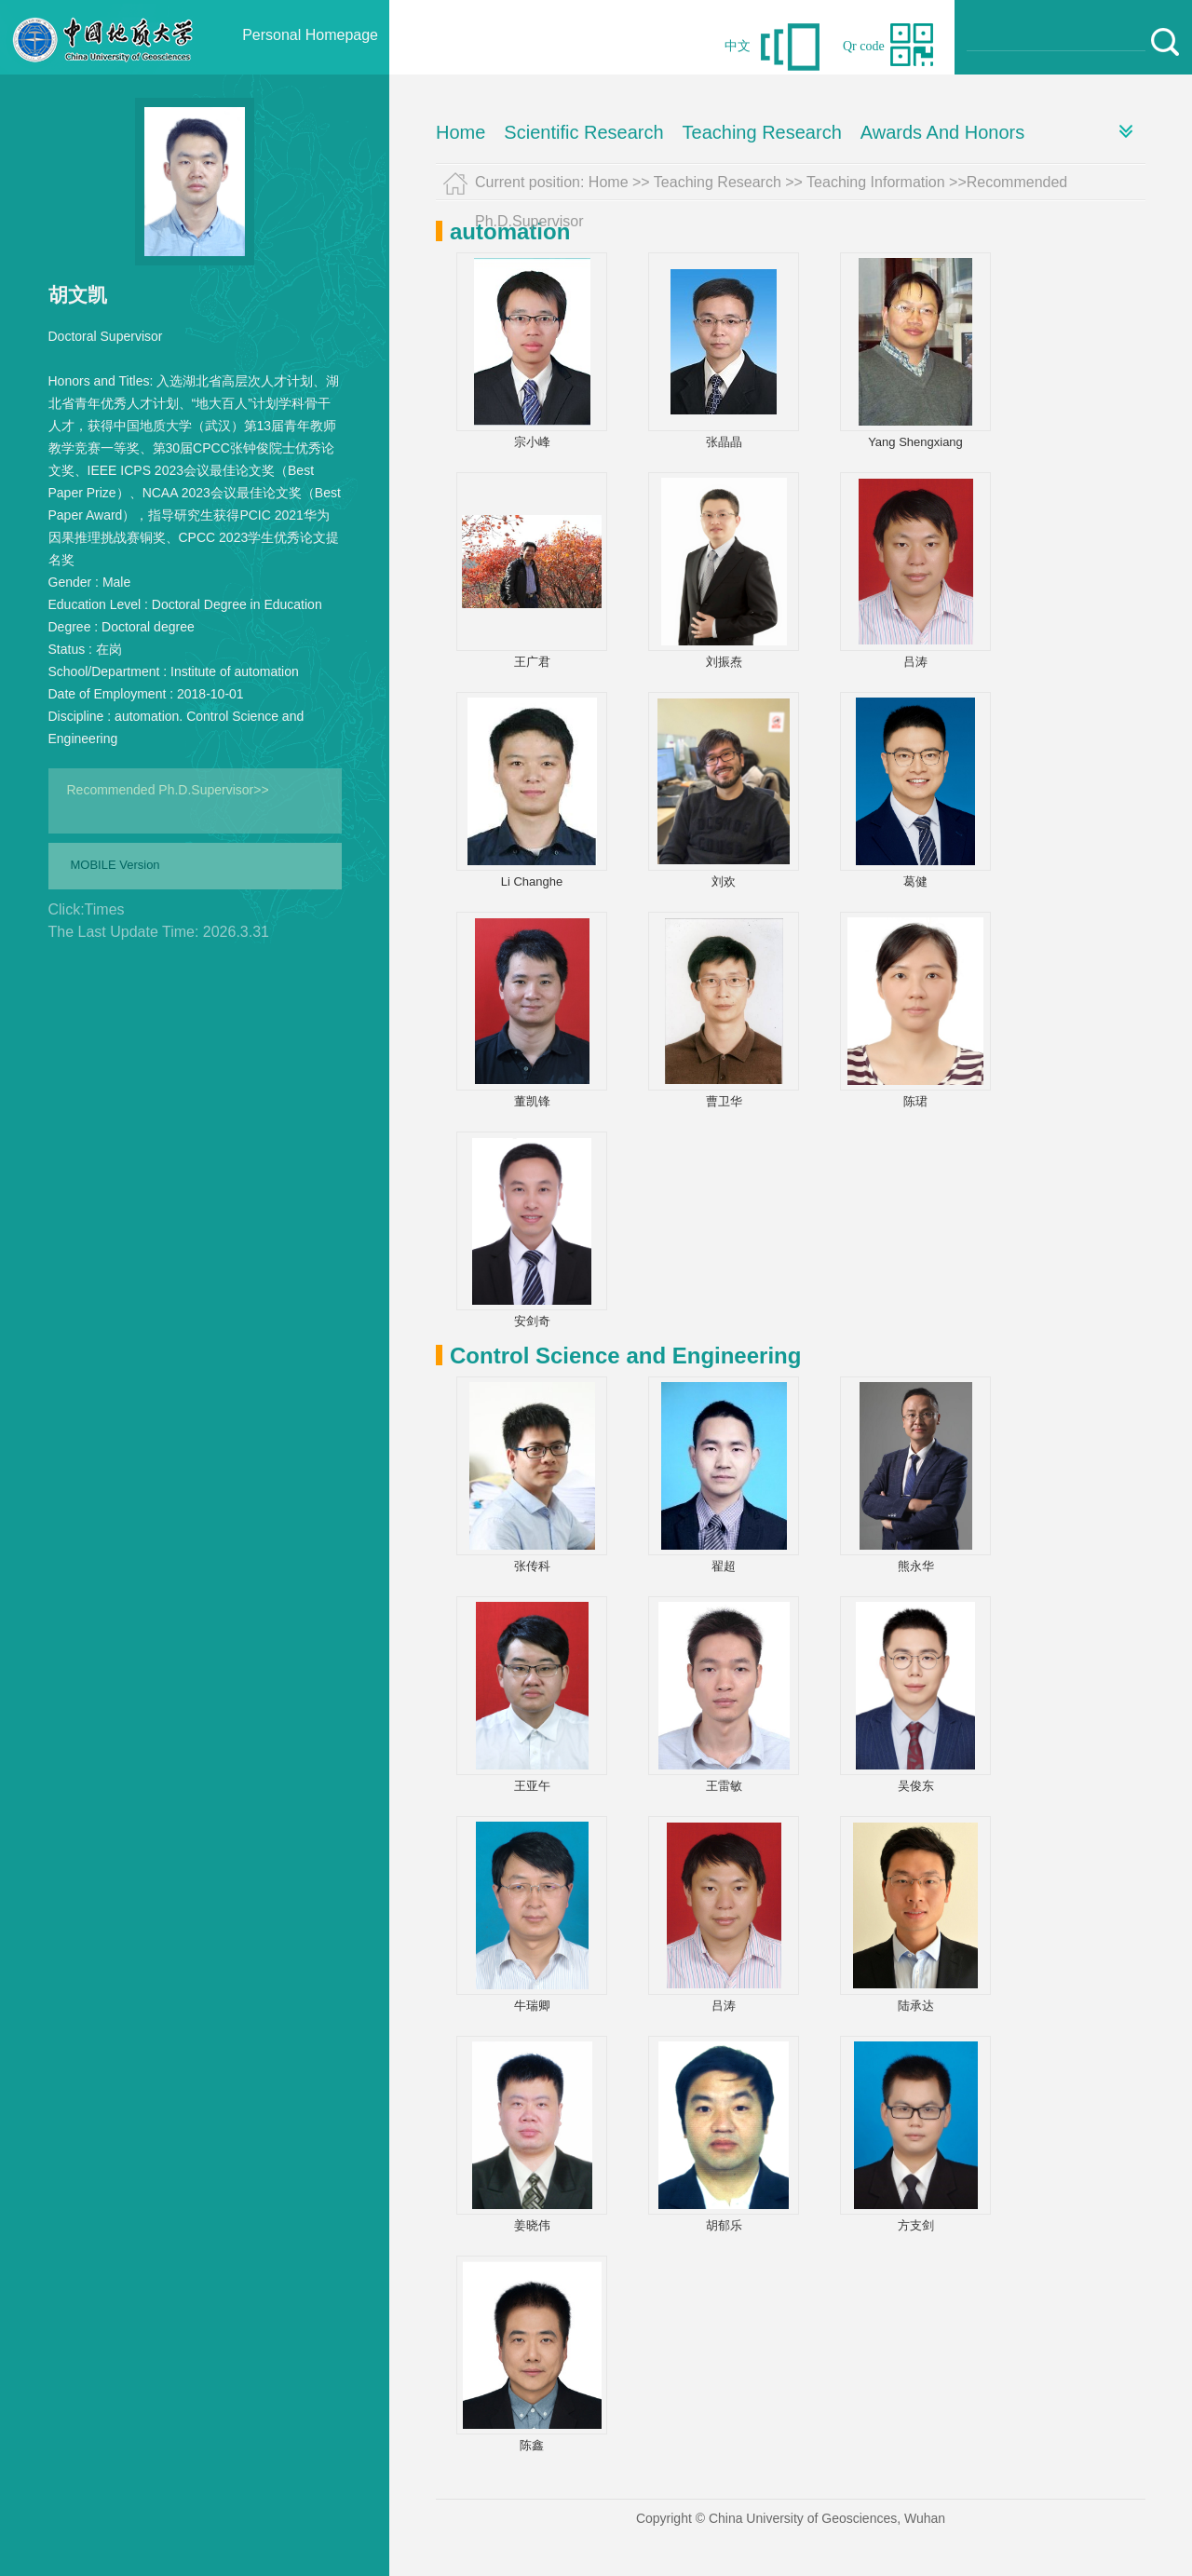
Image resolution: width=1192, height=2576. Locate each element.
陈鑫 (532, 2445)
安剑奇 (532, 1321)
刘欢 (723, 881)
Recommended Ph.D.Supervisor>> (168, 789)
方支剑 (916, 2225)
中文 (738, 46)
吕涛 (915, 662)
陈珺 (915, 1101)
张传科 (532, 1566)
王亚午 (532, 1786)
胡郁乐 (724, 2225)
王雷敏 (724, 1786)
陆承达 (916, 2006)
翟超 (723, 1566)
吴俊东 (916, 1786)
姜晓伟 (532, 2225)
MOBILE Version (115, 865)
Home (460, 132)
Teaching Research (762, 132)
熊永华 (916, 1566)
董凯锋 (532, 1101)
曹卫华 (724, 1101)
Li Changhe (532, 881)
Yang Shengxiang (915, 442)
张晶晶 (724, 442)
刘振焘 (724, 662)
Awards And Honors (942, 132)
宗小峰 (532, 442)
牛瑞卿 (532, 2006)
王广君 (532, 662)
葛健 (915, 881)
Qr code (864, 46)
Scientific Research (583, 132)
